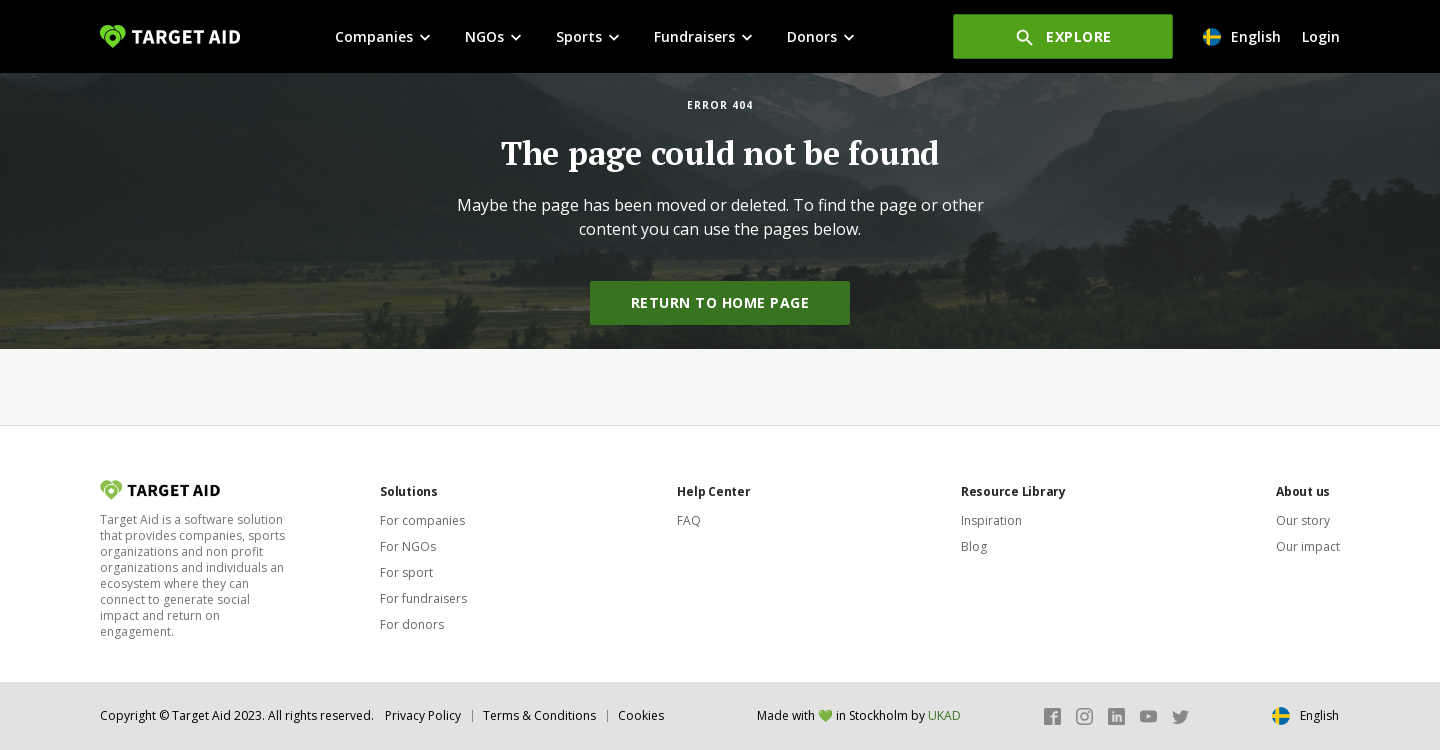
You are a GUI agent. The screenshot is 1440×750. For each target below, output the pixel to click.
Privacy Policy (423, 715)
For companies (422, 520)
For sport (406, 572)
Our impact (1308, 546)
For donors (412, 624)
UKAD (944, 715)
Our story (1303, 520)
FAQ (689, 520)
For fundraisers (423, 598)
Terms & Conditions (539, 715)
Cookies (641, 715)
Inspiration (991, 520)
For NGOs (408, 546)
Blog (974, 546)
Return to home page (720, 302)
